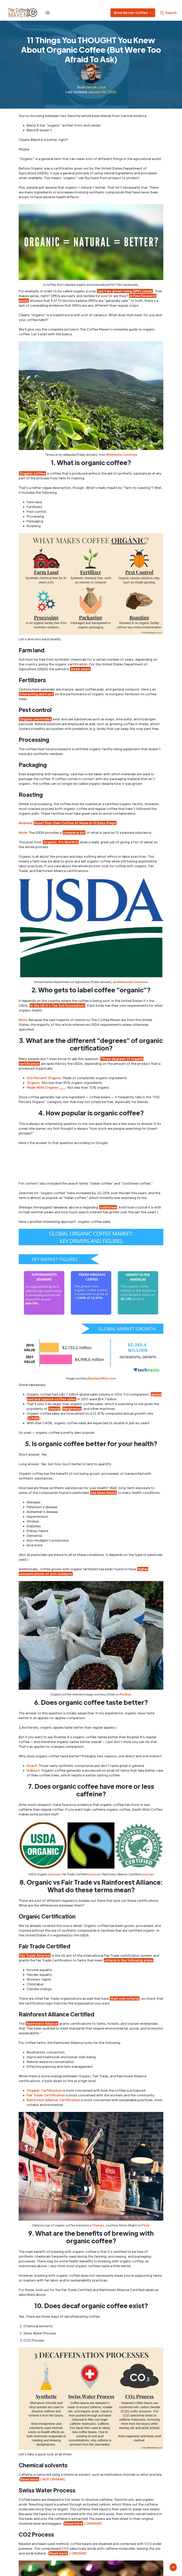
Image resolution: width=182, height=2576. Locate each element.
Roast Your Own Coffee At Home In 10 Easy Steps (75, 823)
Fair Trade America (34, 1955)
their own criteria (124, 1998)
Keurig (54, 1409)
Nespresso (72, 1409)
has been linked (103, 1492)
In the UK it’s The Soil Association (57, 1005)
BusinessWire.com (102, 1378)
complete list (74, 832)
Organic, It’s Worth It (60, 842)
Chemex (98, 2225)
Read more (30, 2479)
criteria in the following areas (128, 1960)
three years (80, 669)
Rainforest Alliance (42, 2023)
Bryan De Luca (93, 87)
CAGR (33, 1418)
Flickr (146, 2225)
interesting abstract (36, 694)
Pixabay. (126, 1694)
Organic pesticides (35, 719)
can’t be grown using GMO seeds (125, 291)
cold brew (108, 1207)
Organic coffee (32, 473)
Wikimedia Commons (121, 454)
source (54, 1874)
